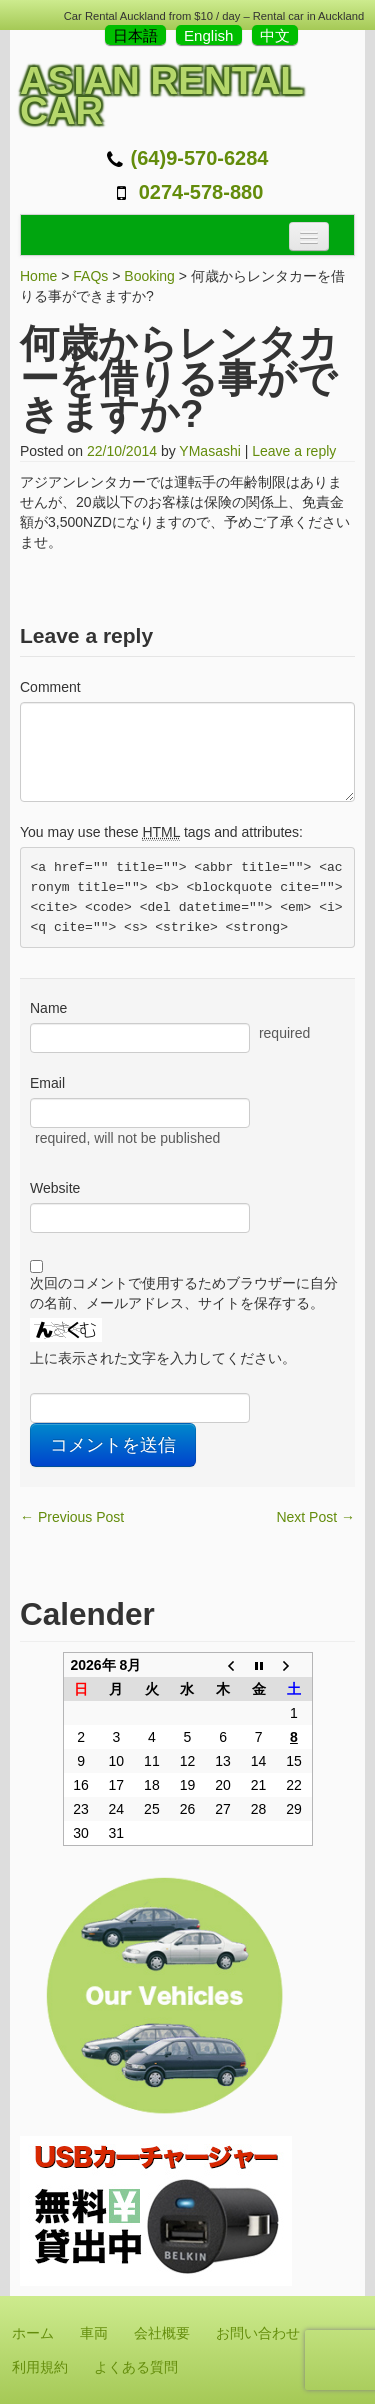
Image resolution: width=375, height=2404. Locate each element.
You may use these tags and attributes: (161, 832)
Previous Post (72, 1517)
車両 (94, 2333)
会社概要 (162, 2333)
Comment (50, 687)
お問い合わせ (258, 2333)
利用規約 (40, 2367)
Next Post (315, 1517)
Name (48, 1008)
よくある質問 (136, 2367)
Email (47, 1083)
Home (38, 276)
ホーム (33, 2333)
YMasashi (209, 451)
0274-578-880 (201, 192)
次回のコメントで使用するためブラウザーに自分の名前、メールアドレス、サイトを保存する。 (184, 1293)
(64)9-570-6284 (200, 158)
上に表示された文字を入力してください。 (163, 1358)
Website (55, 1188)
